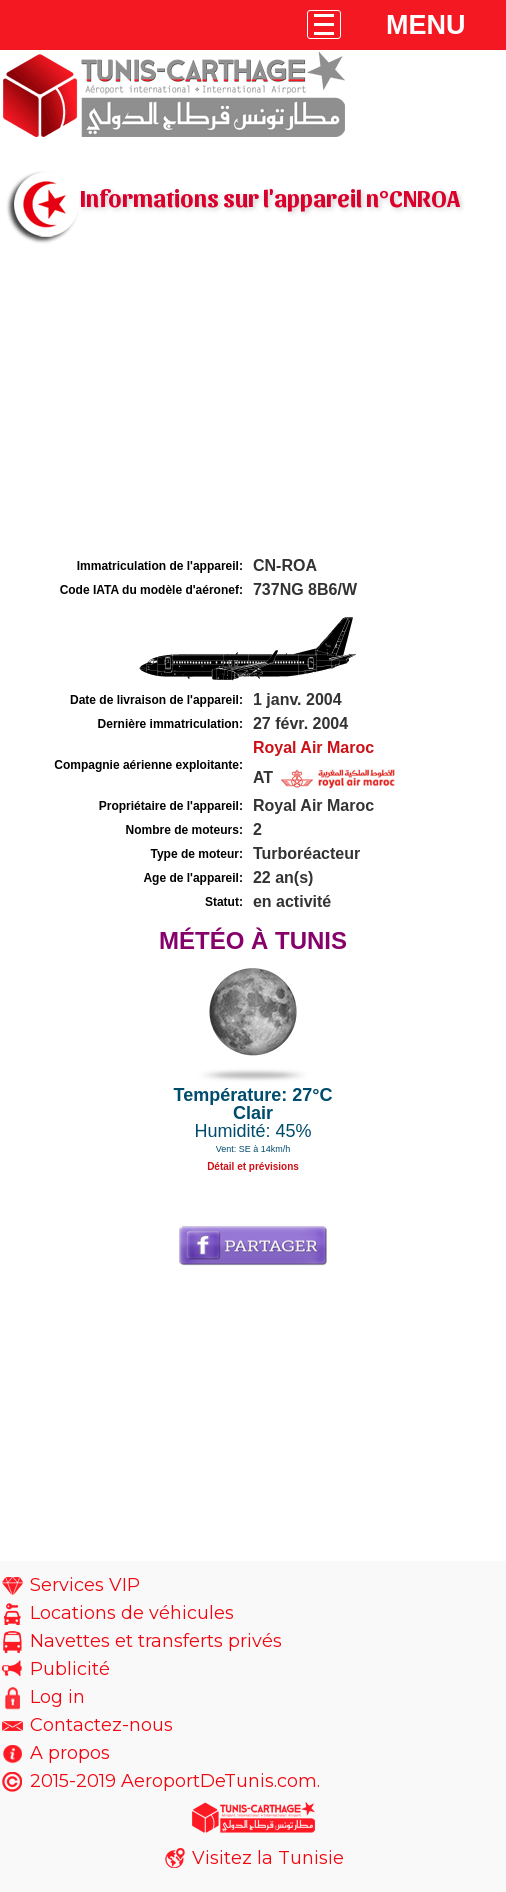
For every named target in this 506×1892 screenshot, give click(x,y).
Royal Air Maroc (313, 747)
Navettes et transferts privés (156, 1641)
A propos (70, 1753)
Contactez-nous (101, 1725)
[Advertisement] (253, 403)
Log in (57, 1697)
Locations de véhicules (132, 1613)
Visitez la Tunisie (268, 1858)
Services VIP (85, 1585)
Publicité (70, 1669)
